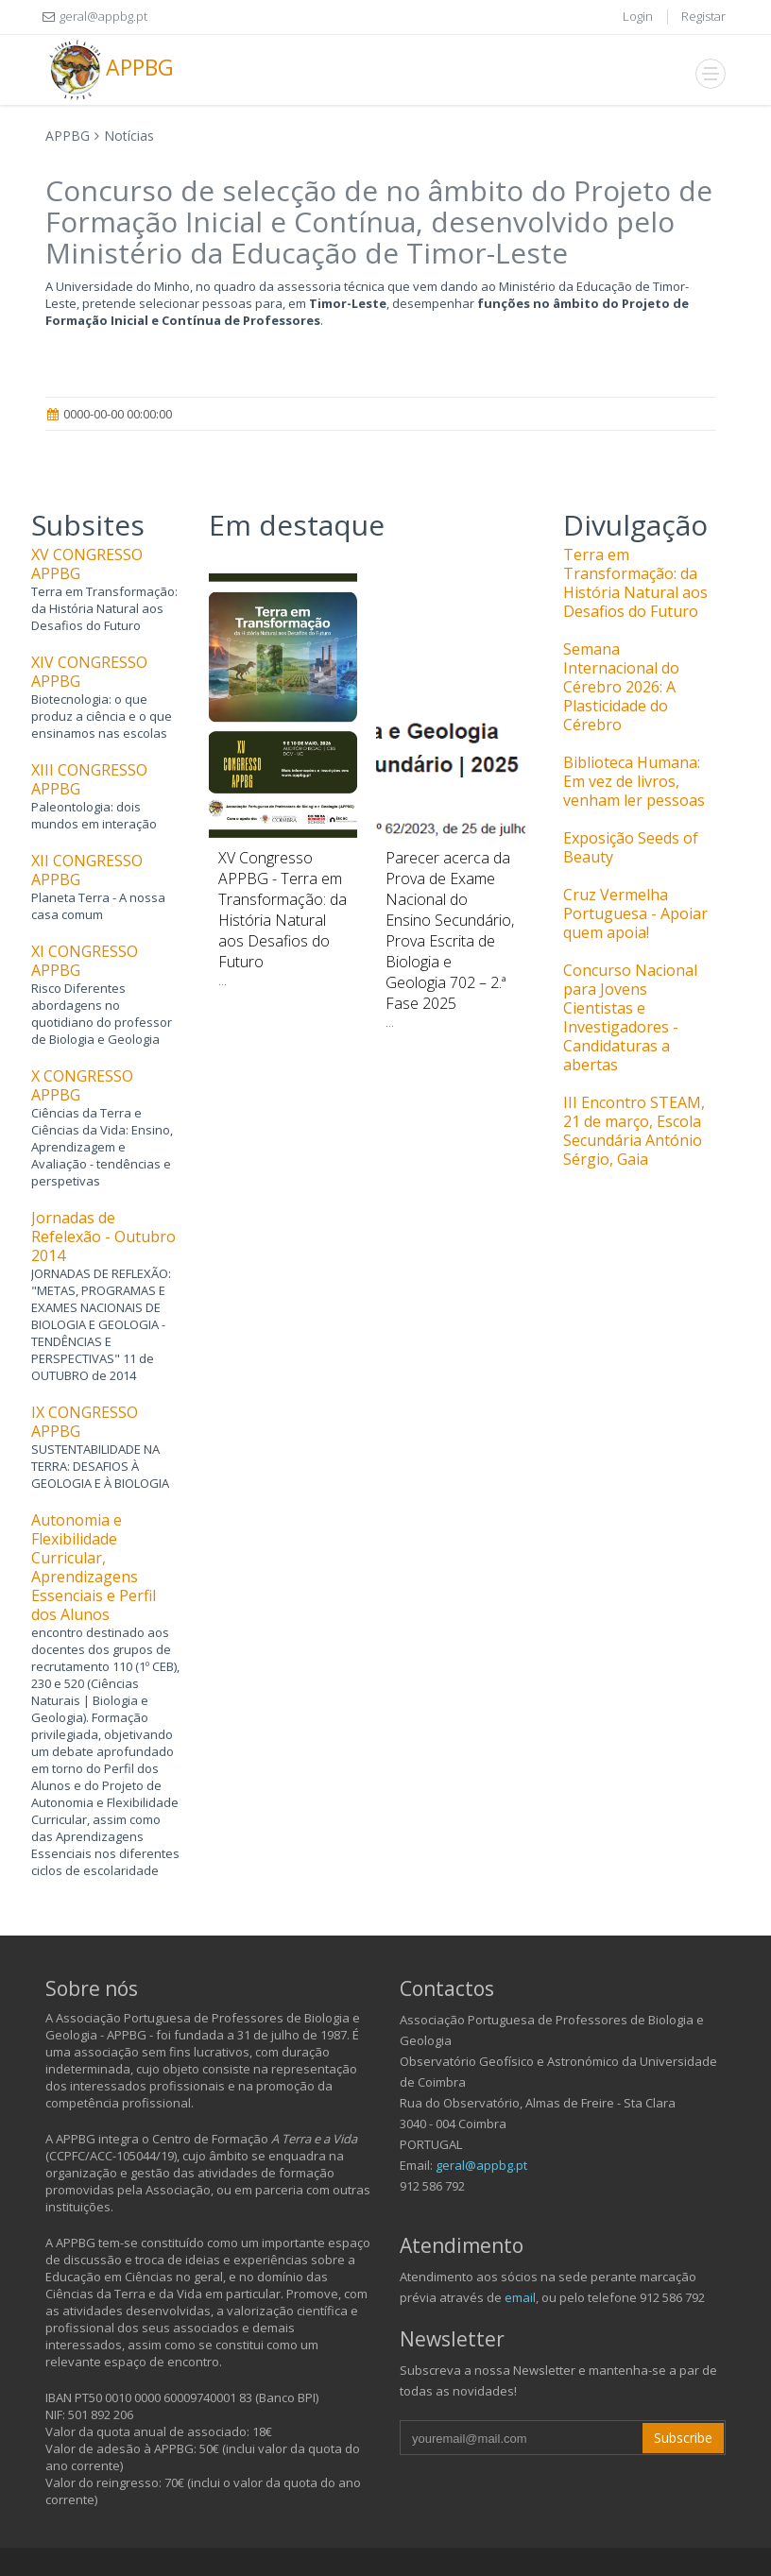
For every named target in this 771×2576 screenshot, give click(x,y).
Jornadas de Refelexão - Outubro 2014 (103, 1236)
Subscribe (683, 2438)
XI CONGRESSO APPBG (84, 961)
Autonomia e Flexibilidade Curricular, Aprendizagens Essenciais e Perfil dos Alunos (93, 1567)
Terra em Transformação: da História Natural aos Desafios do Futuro (635, 583)
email (520, 2297)
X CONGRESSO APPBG (82, 1085)
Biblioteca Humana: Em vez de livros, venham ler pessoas (634, 781)
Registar (703, 16)
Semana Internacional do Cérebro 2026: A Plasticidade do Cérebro (621, 687)
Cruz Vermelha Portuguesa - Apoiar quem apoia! (635, 913)
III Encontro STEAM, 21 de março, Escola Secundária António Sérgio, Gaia (634, 1130)
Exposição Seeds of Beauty (630, 847)
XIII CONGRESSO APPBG (89, 779)
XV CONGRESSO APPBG (87, 564)
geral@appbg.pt (481, 2165)
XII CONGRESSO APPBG (87, 870)
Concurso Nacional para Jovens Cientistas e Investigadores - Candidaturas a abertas (630, 1017)
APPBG (109, 70)
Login (638, 16)
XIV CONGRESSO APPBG (89, 671)
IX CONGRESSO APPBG (84, 1422)
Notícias (129, 136)
